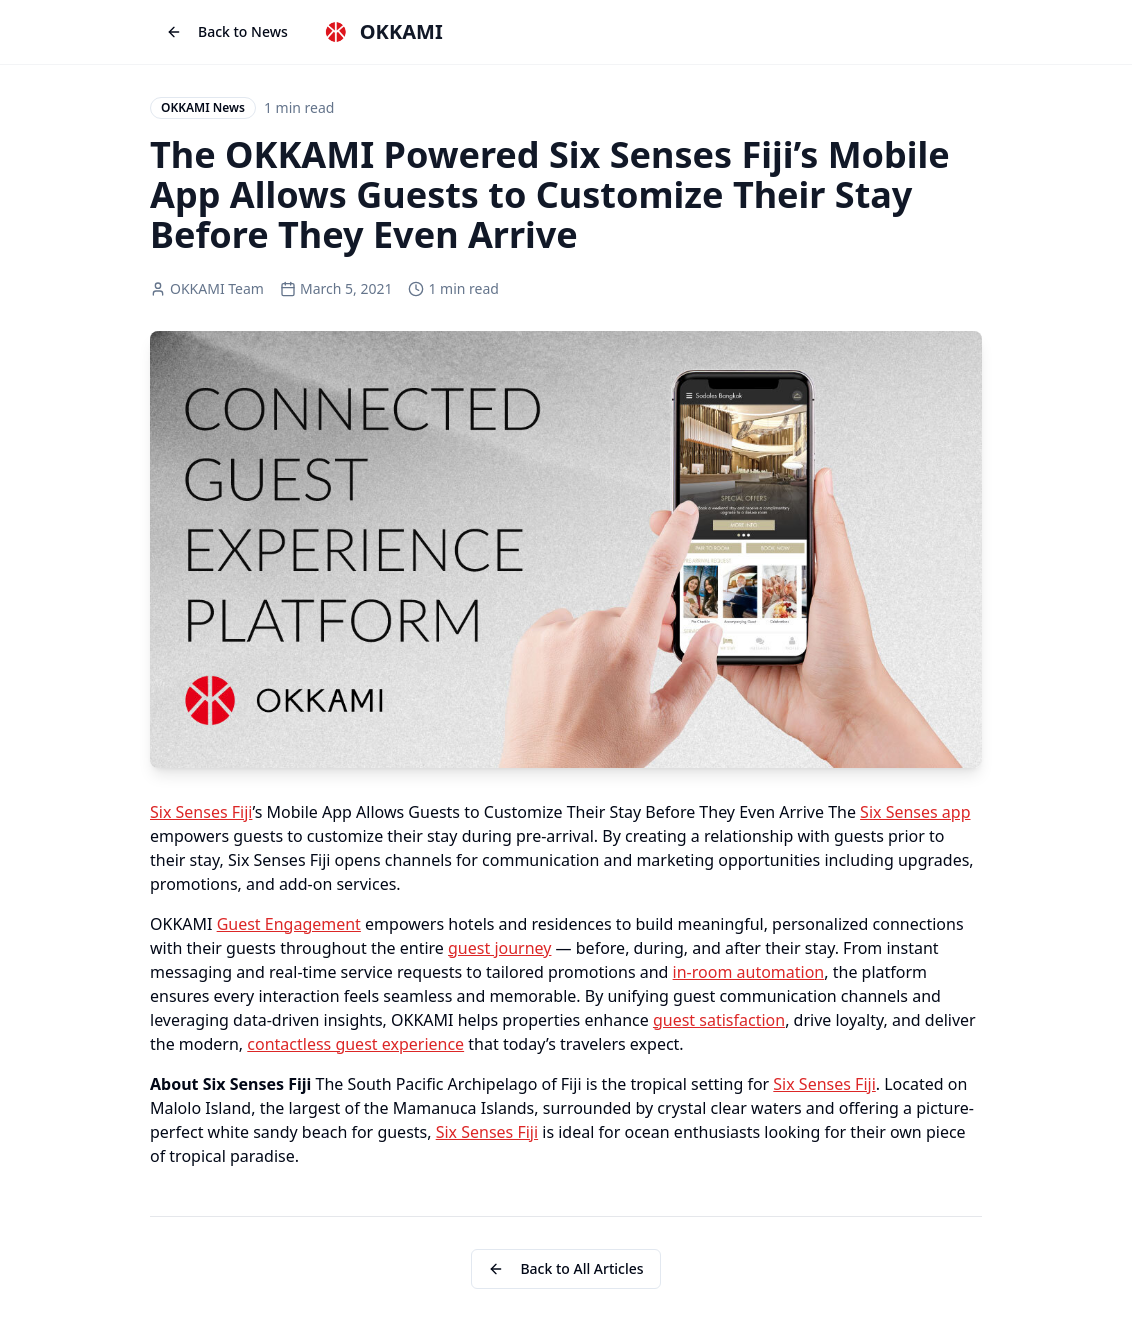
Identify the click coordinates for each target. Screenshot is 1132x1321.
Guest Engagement (289, 924)
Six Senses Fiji (201, 812)
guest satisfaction (719, 1020)
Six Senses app (915, 812)
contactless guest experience (355, 1044)
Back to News (227, 31)
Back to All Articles (565, 1268)
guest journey (499, 948)
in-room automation (749, 972)
